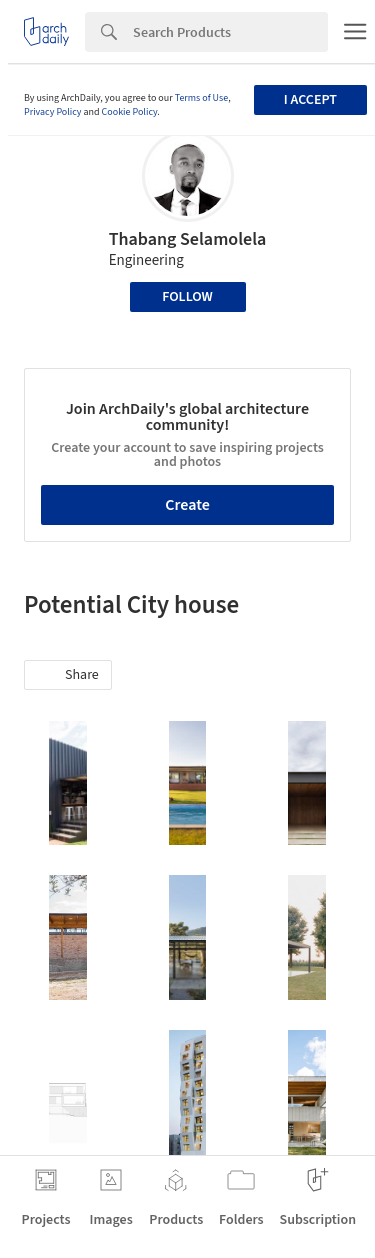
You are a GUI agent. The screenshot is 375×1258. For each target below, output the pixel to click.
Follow (187, 297)
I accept (310, 100)
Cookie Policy (130, 112)
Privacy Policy (53, 112)
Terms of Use (202, 98)
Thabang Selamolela (188, 239)
